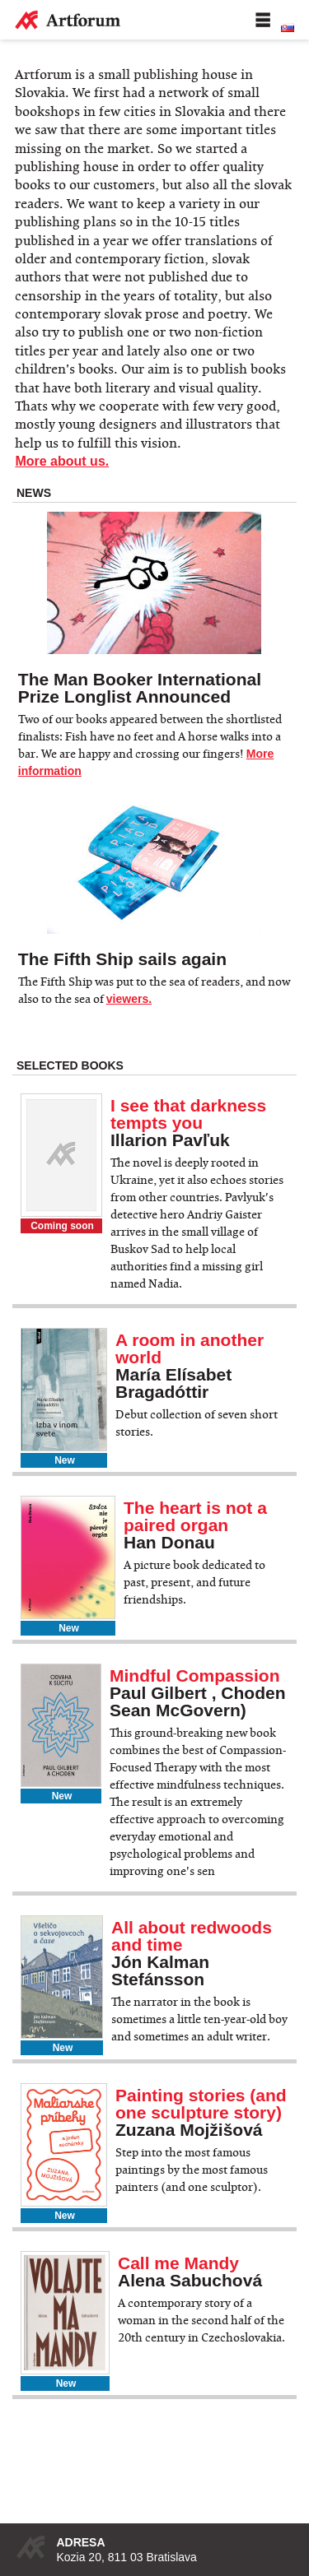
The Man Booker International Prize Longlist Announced (139, 688)
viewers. (129, 998)
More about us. (62, 461)
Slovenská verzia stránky (287, 28)
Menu (263, 20)
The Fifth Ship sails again (122, 958)
